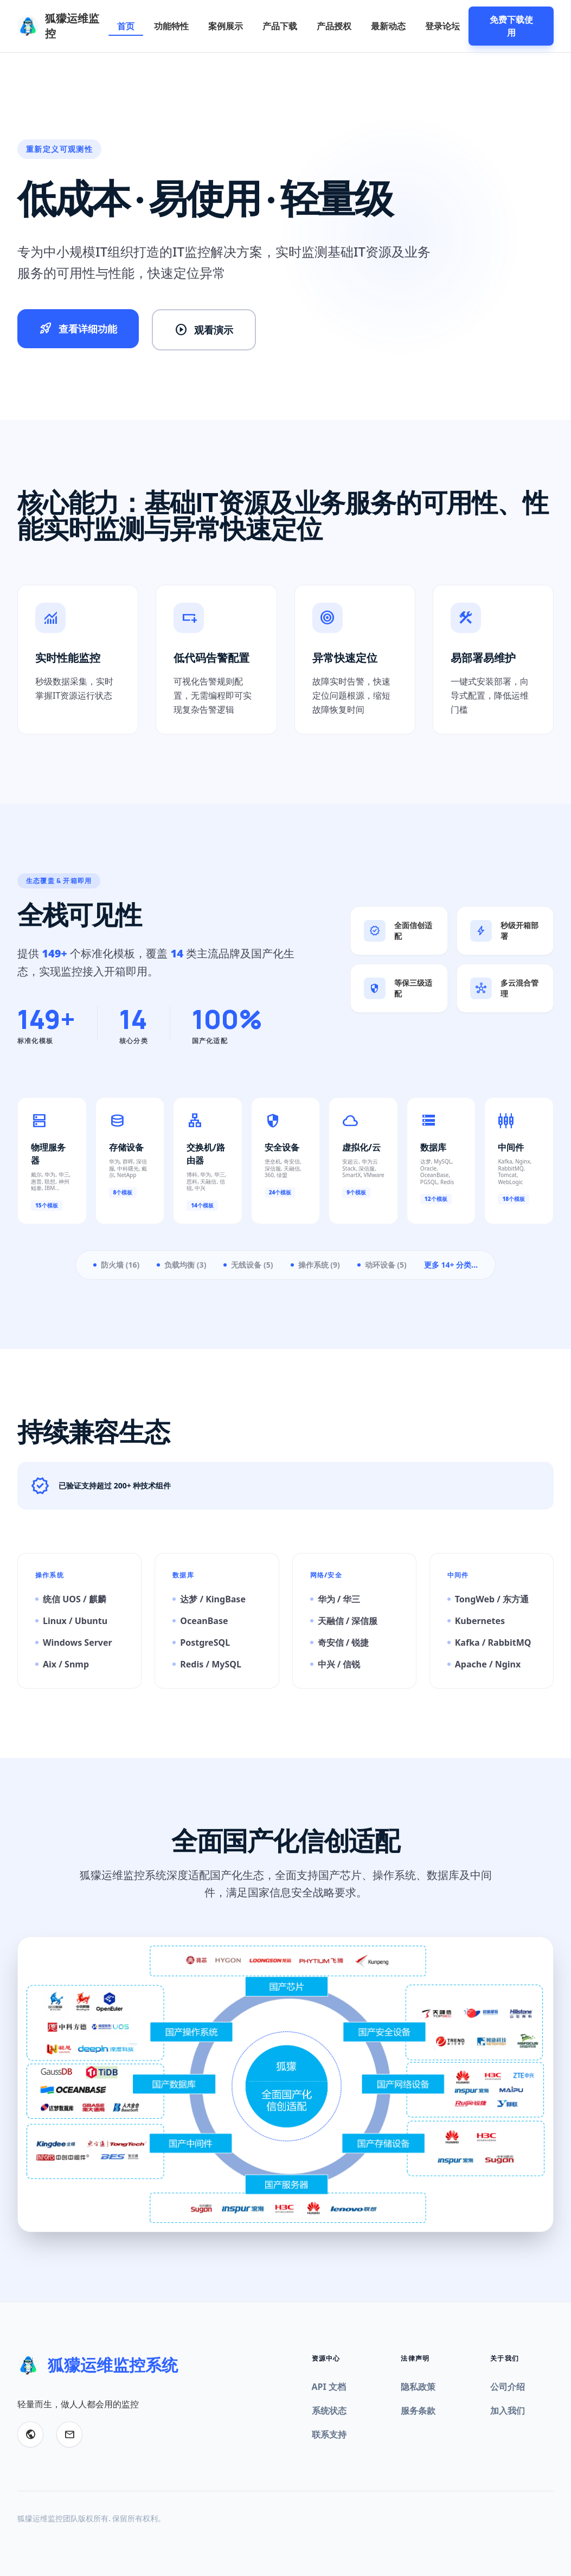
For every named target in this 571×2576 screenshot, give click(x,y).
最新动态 (388, 26)
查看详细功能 (78, 328)
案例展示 (225, 26)
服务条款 (418, 2411)
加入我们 (507, 2411)
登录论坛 (442, 26)
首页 (125, 26)
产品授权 (334, 26)
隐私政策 (418, 2387)
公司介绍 (507, 2387)
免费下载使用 (511, 26)
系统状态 (329, 2411)
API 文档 (329, 2387)
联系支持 (329, 2434)
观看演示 (204, 329)
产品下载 (279, 26)
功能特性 (171, 26)
